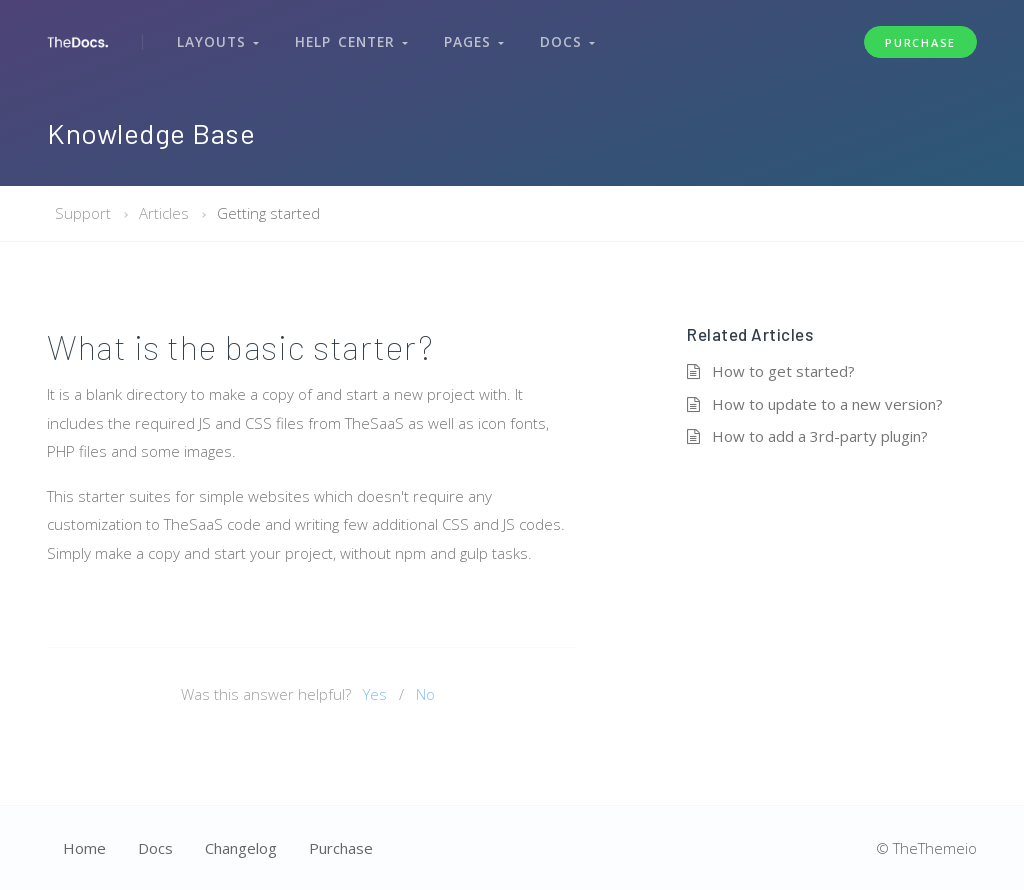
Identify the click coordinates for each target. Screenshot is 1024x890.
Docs (558, 38)
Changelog (241, 848)
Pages (467, 38)
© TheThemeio (926, 848)
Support (83, 213)
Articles (164, 213)
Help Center (347, 38)
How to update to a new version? (827, 404)
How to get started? (783, 371)
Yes (375, 694)
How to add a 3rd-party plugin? (820, 436)
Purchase (920, 38)
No (425, 694)
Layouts (217, 38)
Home (84, 848)
